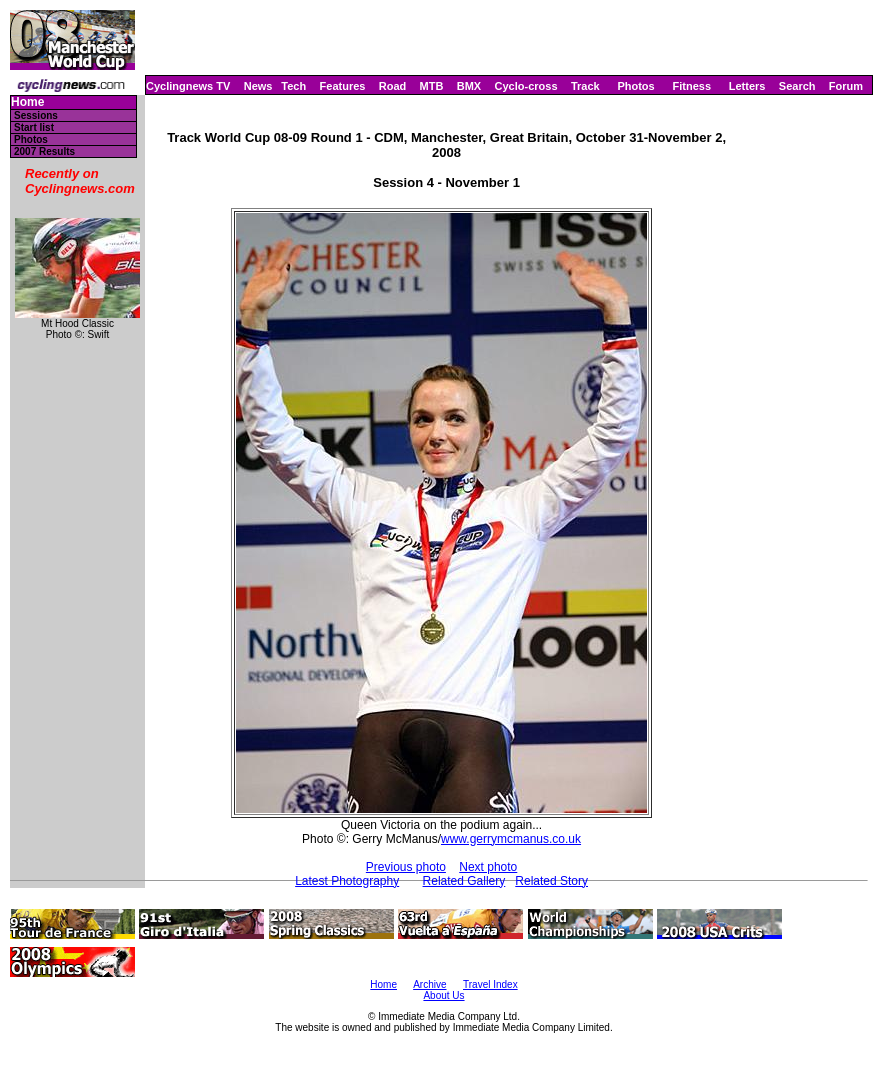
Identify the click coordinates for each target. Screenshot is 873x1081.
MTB (432, 86)
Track (585, 86)
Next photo (488, 867)
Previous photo (406, 867)
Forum (846, 86)
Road (393, 86)
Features (343, 86)
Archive (429, 984)
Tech (293, 86)
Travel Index (490, 984)
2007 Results (44, 151)
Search (797, 86)
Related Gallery (464, 881)
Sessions (36, 115)
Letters (747, 86)
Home (27, 102)
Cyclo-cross (526, 86)
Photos (635, 86)
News (258, 86)
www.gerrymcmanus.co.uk (511, 839)
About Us (443, 995)
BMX (469, 86)
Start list (34, 127)
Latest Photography (347, 881)
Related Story (551, 881)
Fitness (691, 86)
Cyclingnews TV (188, 86)
